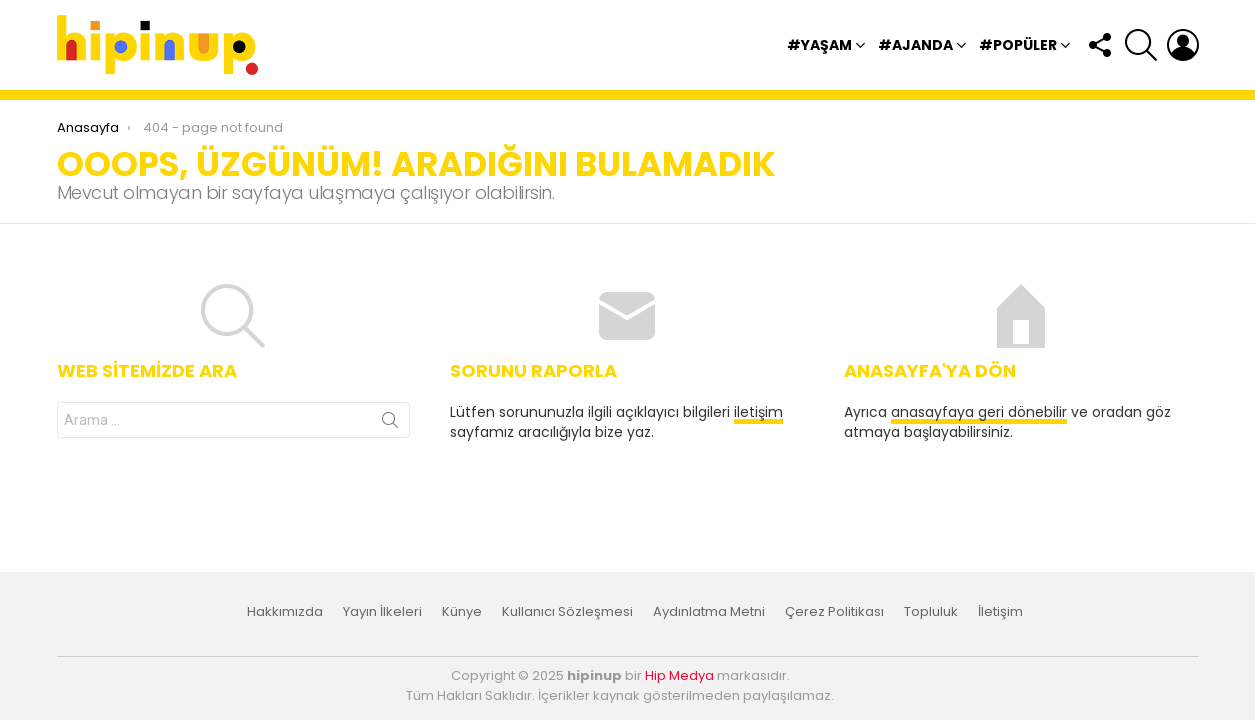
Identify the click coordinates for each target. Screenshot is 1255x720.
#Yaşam (819, 47)
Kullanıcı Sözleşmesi (567, 612)
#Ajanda (915, 47)
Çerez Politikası (834, 612)
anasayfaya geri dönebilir (979, 412)
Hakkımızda (285, 612)
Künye (462, 612)
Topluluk (931, 612)
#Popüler (1018, 47)
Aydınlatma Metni (709, 612)
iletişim (758, 412)
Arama (390, 424)
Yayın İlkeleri (382, 612)
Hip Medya (679, 675)
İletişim (1000, 612)
